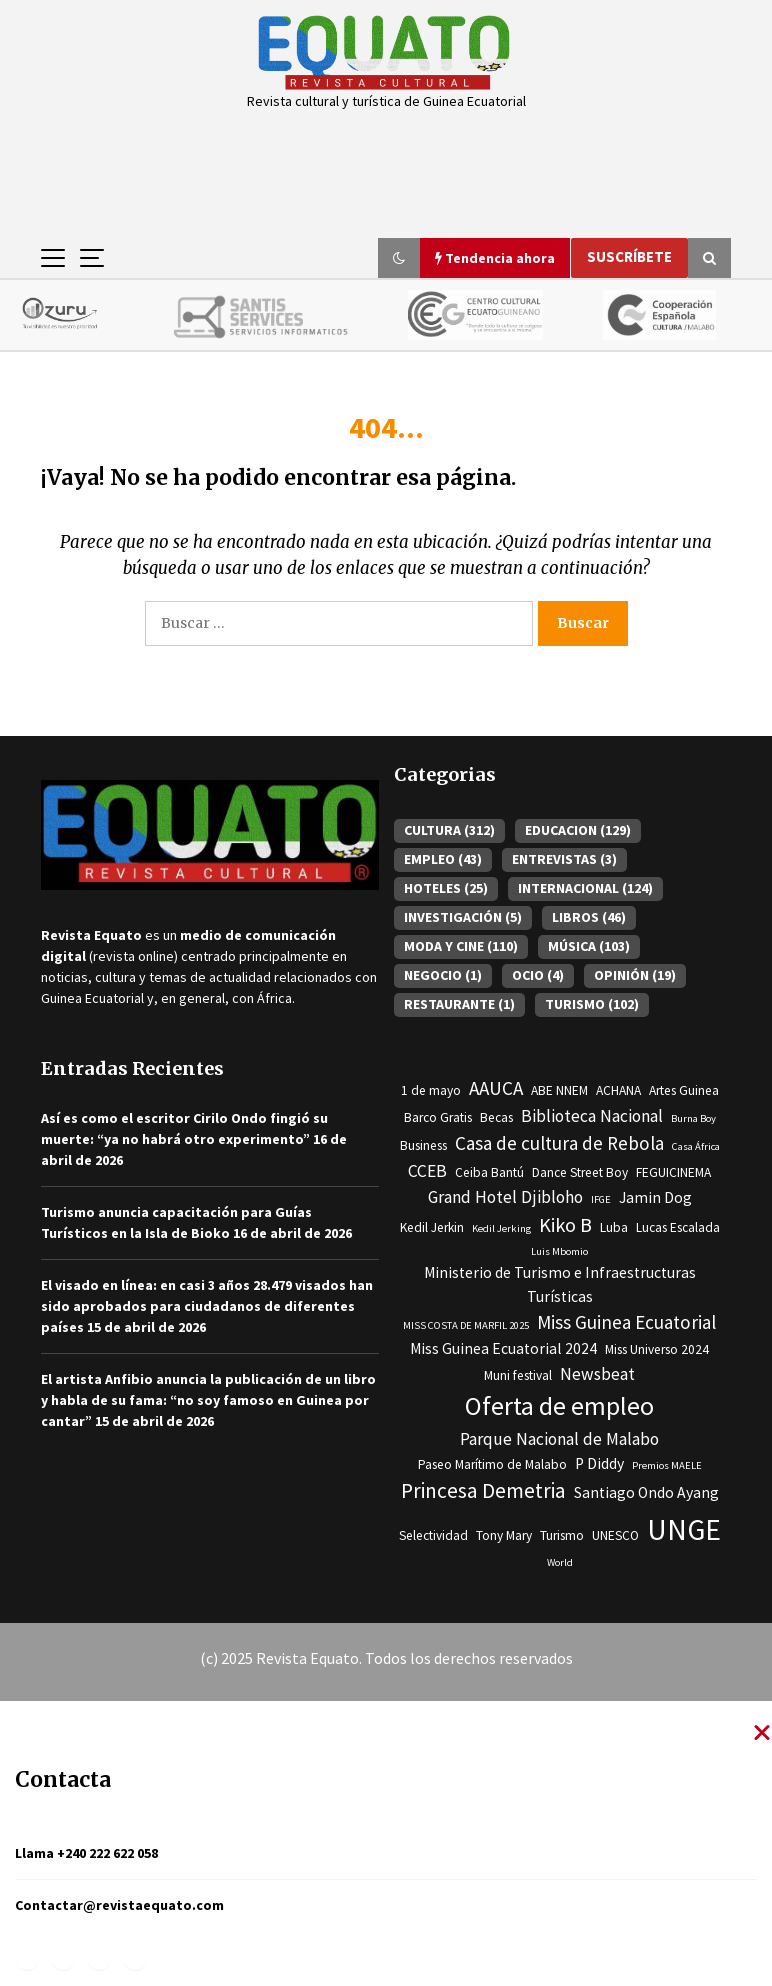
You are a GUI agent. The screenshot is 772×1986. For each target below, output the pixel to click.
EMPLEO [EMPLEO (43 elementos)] (443, 859)
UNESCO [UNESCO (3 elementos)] (615, 1535)
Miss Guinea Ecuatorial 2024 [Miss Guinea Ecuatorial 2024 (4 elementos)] (503, 1348)
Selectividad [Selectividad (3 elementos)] (433, 1535)
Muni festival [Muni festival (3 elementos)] (518, 1375)
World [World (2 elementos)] (560, 1562)
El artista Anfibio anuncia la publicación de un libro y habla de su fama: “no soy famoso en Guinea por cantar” (208, 1400)
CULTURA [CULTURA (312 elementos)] (449, 830)
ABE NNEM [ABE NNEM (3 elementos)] (559, 1090)
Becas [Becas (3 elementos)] (496, 1117)
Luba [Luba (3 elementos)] (614, 1227)
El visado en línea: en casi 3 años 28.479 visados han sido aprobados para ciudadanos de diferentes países (207, 1306)
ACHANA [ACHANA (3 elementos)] (618, 1090)
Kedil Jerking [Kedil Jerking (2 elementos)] (501, 1228)
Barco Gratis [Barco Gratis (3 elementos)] (438, 1117)
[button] (399, 258)
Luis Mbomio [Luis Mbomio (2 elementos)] (559, 1251)
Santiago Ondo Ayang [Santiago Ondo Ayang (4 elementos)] (646, 1492)
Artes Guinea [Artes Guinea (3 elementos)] (684, 1090)
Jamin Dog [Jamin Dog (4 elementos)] (655, 1197)
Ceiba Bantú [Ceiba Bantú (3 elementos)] (489, 1172)
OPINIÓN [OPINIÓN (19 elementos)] (635, 975)
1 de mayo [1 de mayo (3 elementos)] (431, 1090)
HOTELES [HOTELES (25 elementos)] (446, 888)
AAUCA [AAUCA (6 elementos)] (496, 1088)
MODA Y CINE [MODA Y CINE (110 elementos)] (461, 946)
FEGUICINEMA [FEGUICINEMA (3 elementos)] (673, 1172)
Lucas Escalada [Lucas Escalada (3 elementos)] (678, 1227)
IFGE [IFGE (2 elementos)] (601, 1199)
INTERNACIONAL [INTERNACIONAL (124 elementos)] (585, 888)
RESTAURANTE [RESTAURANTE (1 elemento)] (459, 1004)
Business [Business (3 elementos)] (423, 1145)
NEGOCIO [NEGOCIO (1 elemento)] (443, 975)
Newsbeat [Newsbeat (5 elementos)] (597, 1374)
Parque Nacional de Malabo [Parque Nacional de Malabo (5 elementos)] (559, 1439)
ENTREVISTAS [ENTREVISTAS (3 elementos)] (564, 859)
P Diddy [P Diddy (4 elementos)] (599, 1463)
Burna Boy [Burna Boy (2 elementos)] (693, 1118)
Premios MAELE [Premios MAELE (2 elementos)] (667, 1465)
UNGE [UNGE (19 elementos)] (684, 1529)
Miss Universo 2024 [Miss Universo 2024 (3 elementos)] (657, 1349)
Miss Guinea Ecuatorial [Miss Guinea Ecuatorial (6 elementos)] (626, 1322)
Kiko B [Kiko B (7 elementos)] (565, 1225)
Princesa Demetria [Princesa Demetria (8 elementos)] (483, 1490)
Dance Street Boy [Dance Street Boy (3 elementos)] (580, 1172)
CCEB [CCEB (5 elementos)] (427, 1171)
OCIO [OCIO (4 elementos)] (538, 975)
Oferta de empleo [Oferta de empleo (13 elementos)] (559, 1406)
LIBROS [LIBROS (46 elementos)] (589, 917)
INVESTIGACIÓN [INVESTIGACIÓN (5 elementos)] (463, 917)
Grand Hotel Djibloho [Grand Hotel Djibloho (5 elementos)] (505, 1197)
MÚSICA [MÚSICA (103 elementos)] (589, 946)
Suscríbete (629, 256)
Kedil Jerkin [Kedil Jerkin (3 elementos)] (432, 1227)
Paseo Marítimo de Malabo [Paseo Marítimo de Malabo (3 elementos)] (492, 1464)
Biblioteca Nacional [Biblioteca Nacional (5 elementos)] (592, 1116)
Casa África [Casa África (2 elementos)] (696, 1146)
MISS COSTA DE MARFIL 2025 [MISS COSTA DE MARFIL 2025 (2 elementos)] (466, 1325)
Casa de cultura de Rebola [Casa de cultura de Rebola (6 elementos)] (559, 1143)
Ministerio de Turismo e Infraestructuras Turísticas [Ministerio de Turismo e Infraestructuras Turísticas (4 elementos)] (560, 1284)
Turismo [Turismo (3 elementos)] (562, 1535)
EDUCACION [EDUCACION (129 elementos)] (578, 830)
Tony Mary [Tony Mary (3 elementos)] (504, 1535)
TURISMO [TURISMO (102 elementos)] (592, 1004)
